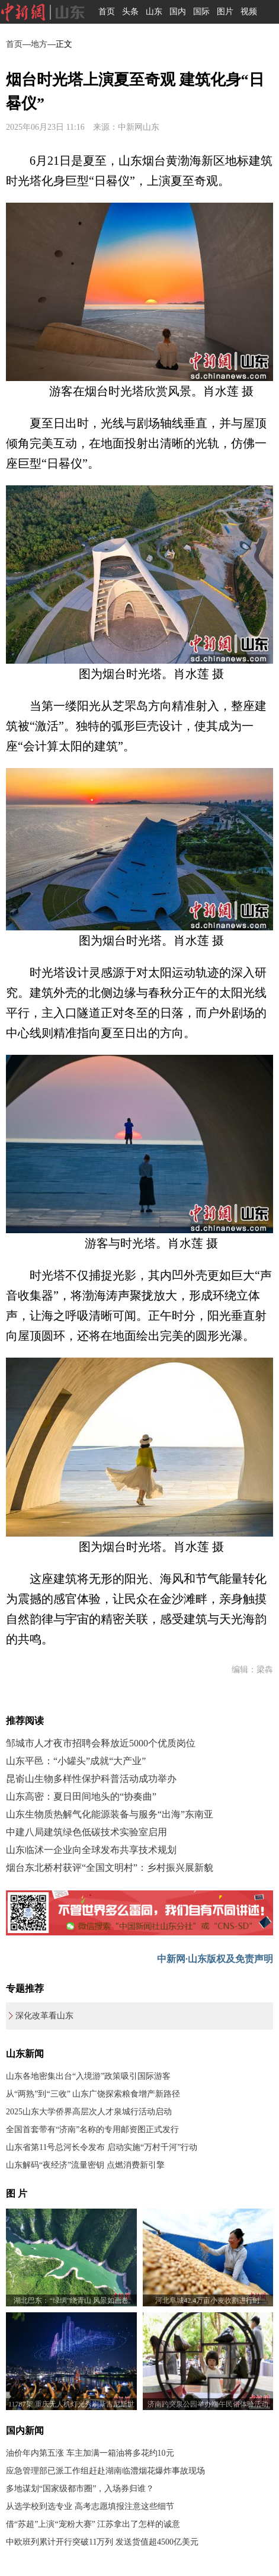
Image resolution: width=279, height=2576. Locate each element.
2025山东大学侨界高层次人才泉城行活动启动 (89, 2111)
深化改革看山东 (44, 2015)
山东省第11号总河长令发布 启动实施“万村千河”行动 (101, 2147)
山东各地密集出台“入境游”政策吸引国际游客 (88, 2076)
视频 (248, 11)
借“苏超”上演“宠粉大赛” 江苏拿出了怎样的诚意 (93, 2524)
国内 (177, 11)
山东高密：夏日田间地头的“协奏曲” (81, 1796)
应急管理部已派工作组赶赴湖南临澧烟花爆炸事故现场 (105, 2470)
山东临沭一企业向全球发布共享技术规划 (91, 1850)
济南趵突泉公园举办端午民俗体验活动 (207, 2404)
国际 (201, 11)
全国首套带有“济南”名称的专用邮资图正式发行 (92, 2129)
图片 (225, 11)
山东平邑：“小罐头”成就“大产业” (76, 1761)
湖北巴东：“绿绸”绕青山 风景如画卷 (71, 2300)
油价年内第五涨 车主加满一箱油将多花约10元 (90, 2453)
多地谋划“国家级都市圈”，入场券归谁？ (80, 2488)
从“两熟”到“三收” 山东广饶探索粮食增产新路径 (93, 2093)
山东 (154, 11)
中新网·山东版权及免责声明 (215, 1959)
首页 (106, 11)
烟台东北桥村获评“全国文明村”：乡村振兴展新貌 (109, 1868)
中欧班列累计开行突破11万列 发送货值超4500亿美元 (102, 2541)
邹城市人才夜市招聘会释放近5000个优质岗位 (100, 1743)
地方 (39, 44)
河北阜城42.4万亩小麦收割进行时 (207, 2300)
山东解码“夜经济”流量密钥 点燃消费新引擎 (85, 2165)
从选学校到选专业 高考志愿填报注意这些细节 (90, 2506)
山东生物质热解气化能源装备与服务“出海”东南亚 (109, 1814)
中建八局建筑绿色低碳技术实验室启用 (86, 1832)
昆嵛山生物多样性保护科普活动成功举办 (91, 1779)
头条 (130, 11)
